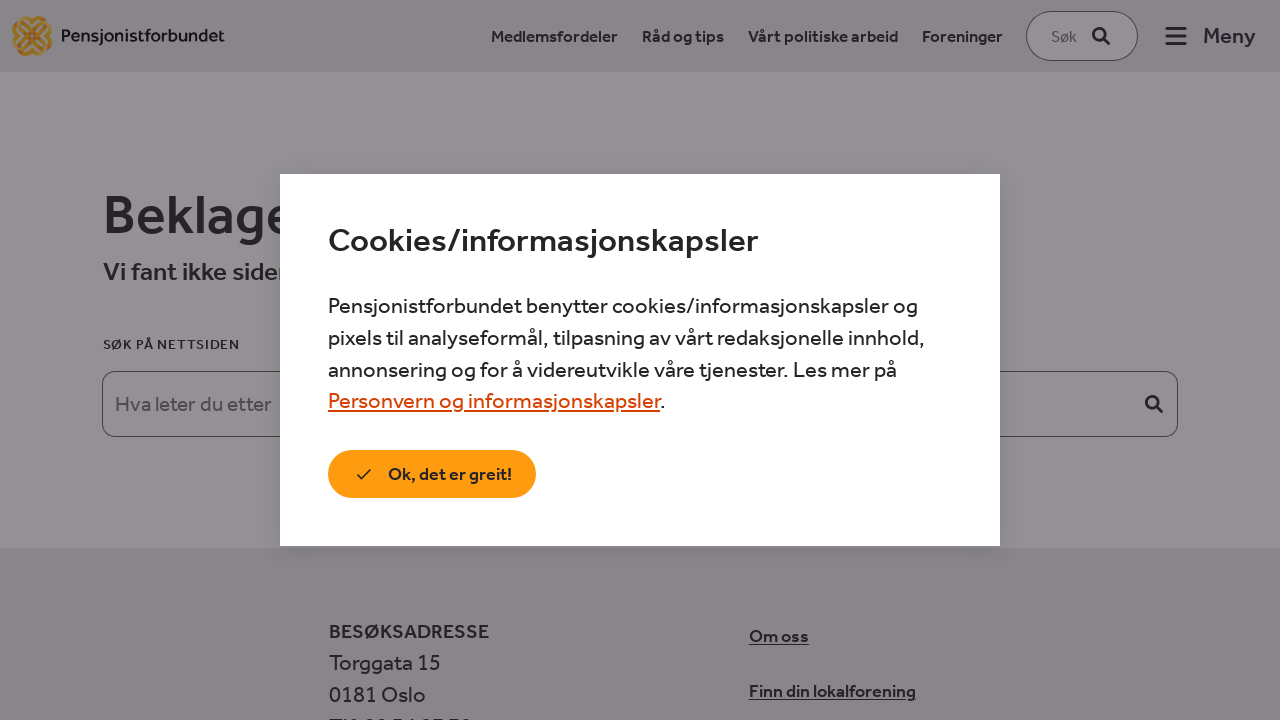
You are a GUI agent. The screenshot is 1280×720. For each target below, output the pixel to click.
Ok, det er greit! (432, 474)
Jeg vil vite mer (626, 474)
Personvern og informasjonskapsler (494, 401)
